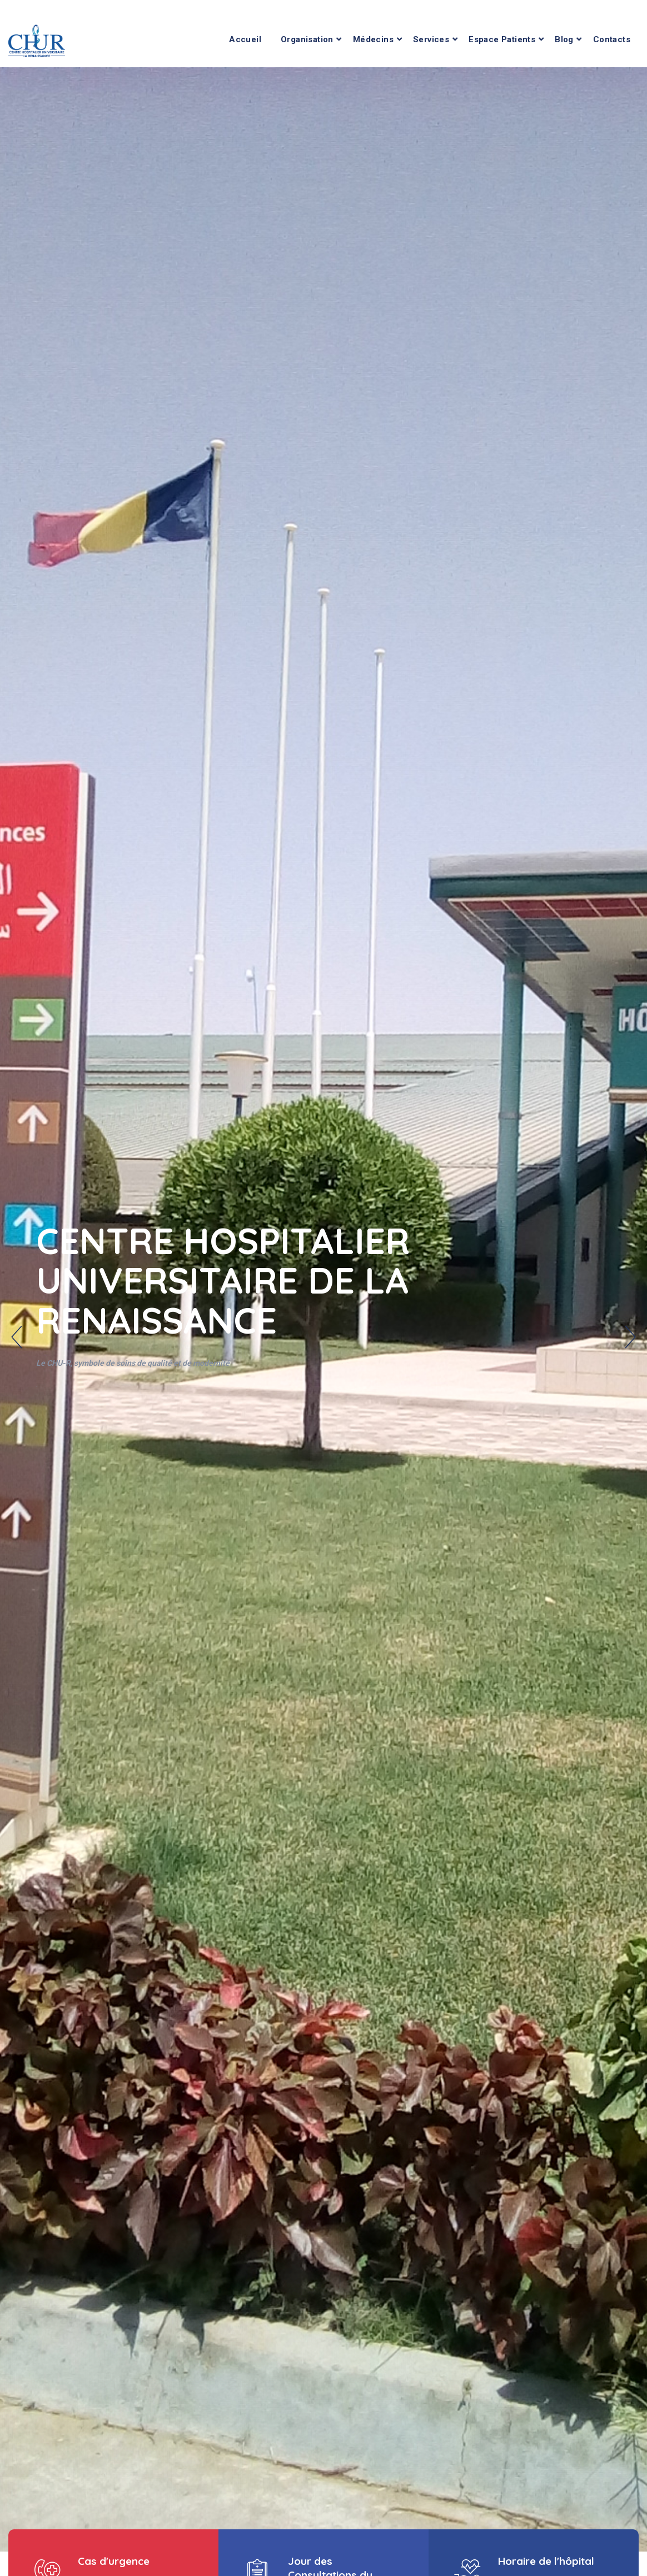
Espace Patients (502, 39)
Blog (564, 39)
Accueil (245, 39)
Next (630, 1337)
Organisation (307, 39)
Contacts (611, 39)
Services (431, 39)
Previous (17, 1337)
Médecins (373, 39)
